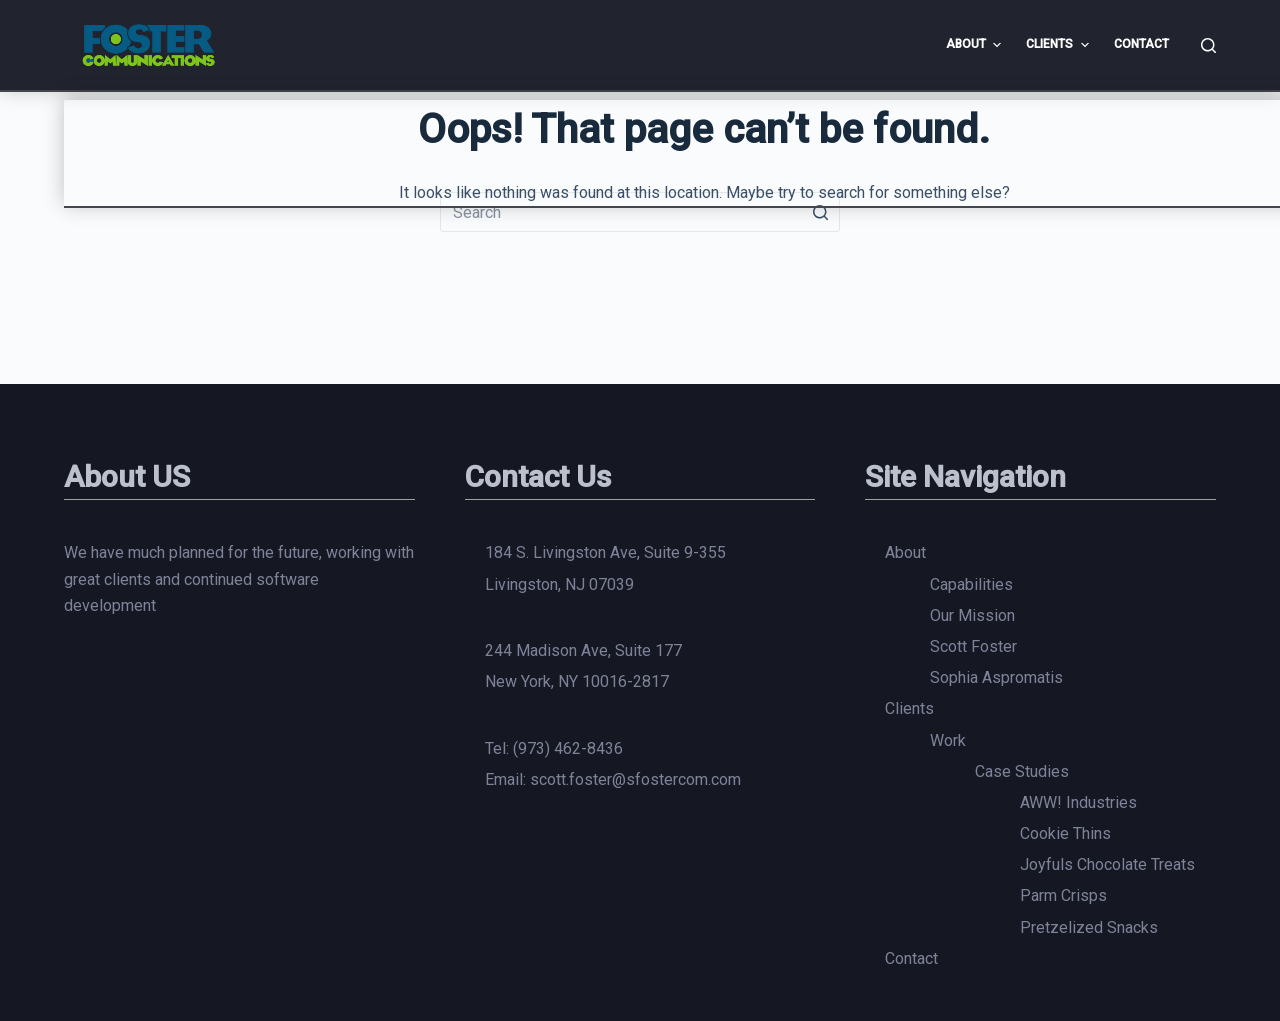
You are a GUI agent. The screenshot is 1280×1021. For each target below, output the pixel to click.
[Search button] (820, 212)
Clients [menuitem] (1059, 45)
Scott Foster (973, 646)
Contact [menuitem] (1141, 44)
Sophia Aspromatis (996, 677)
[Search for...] (640, 212)
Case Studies (1022, 771)
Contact (911, 958)
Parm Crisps (1063, 895)
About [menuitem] (976, 45)
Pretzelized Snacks (1089, 927)
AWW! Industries (1078, 802)
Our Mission (972, 615)
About (905, 552)
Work (948, 740)
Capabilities (971, 584)
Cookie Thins (1065, 833)
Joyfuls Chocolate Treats (1107, 864)
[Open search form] (1208, 45)
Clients (909, 708)
